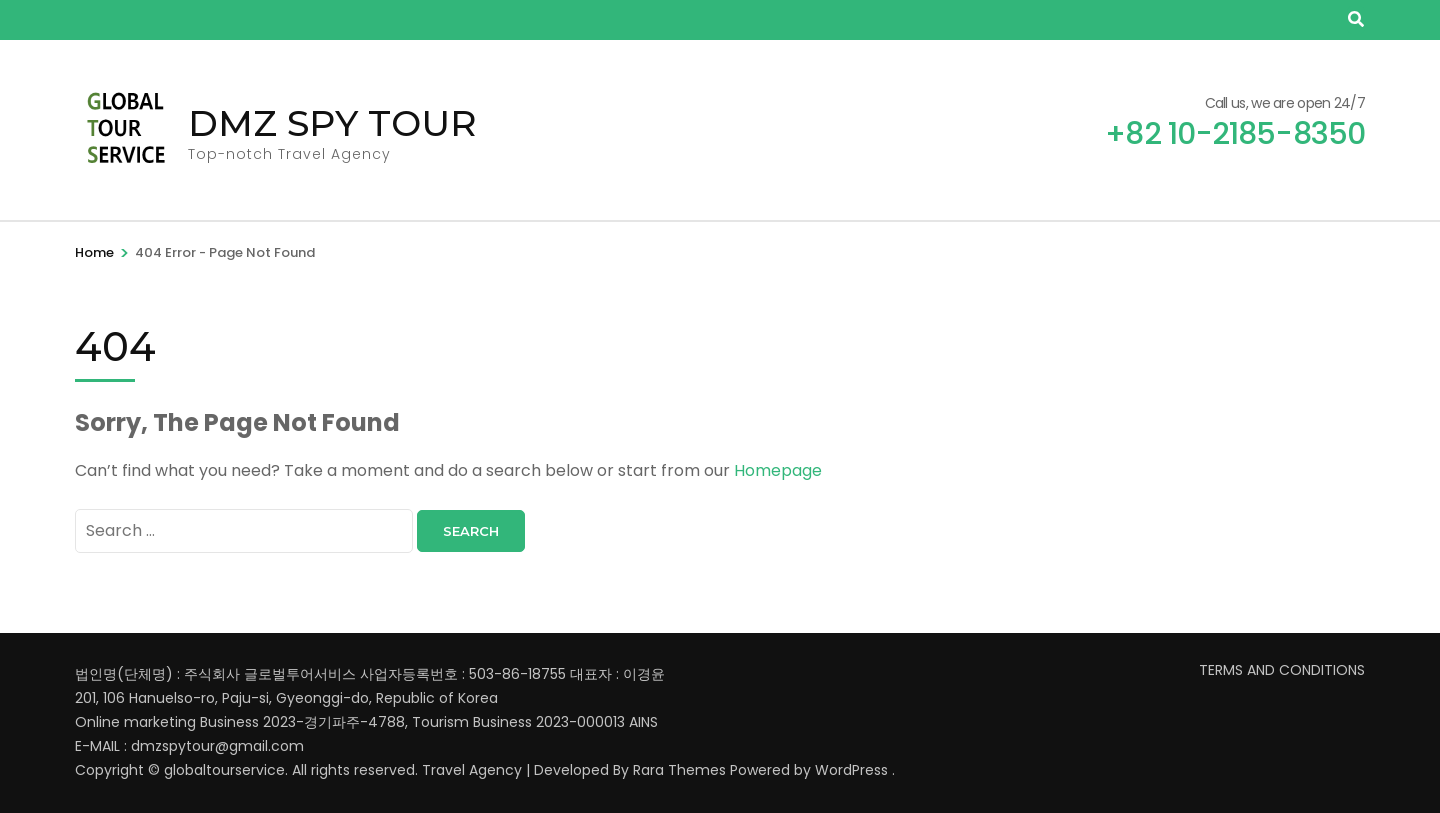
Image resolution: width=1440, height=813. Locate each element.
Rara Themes (679, 770)
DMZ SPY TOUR (332, 123)
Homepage (778, 470)
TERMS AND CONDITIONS (1282, 670)
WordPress (851, 770)
